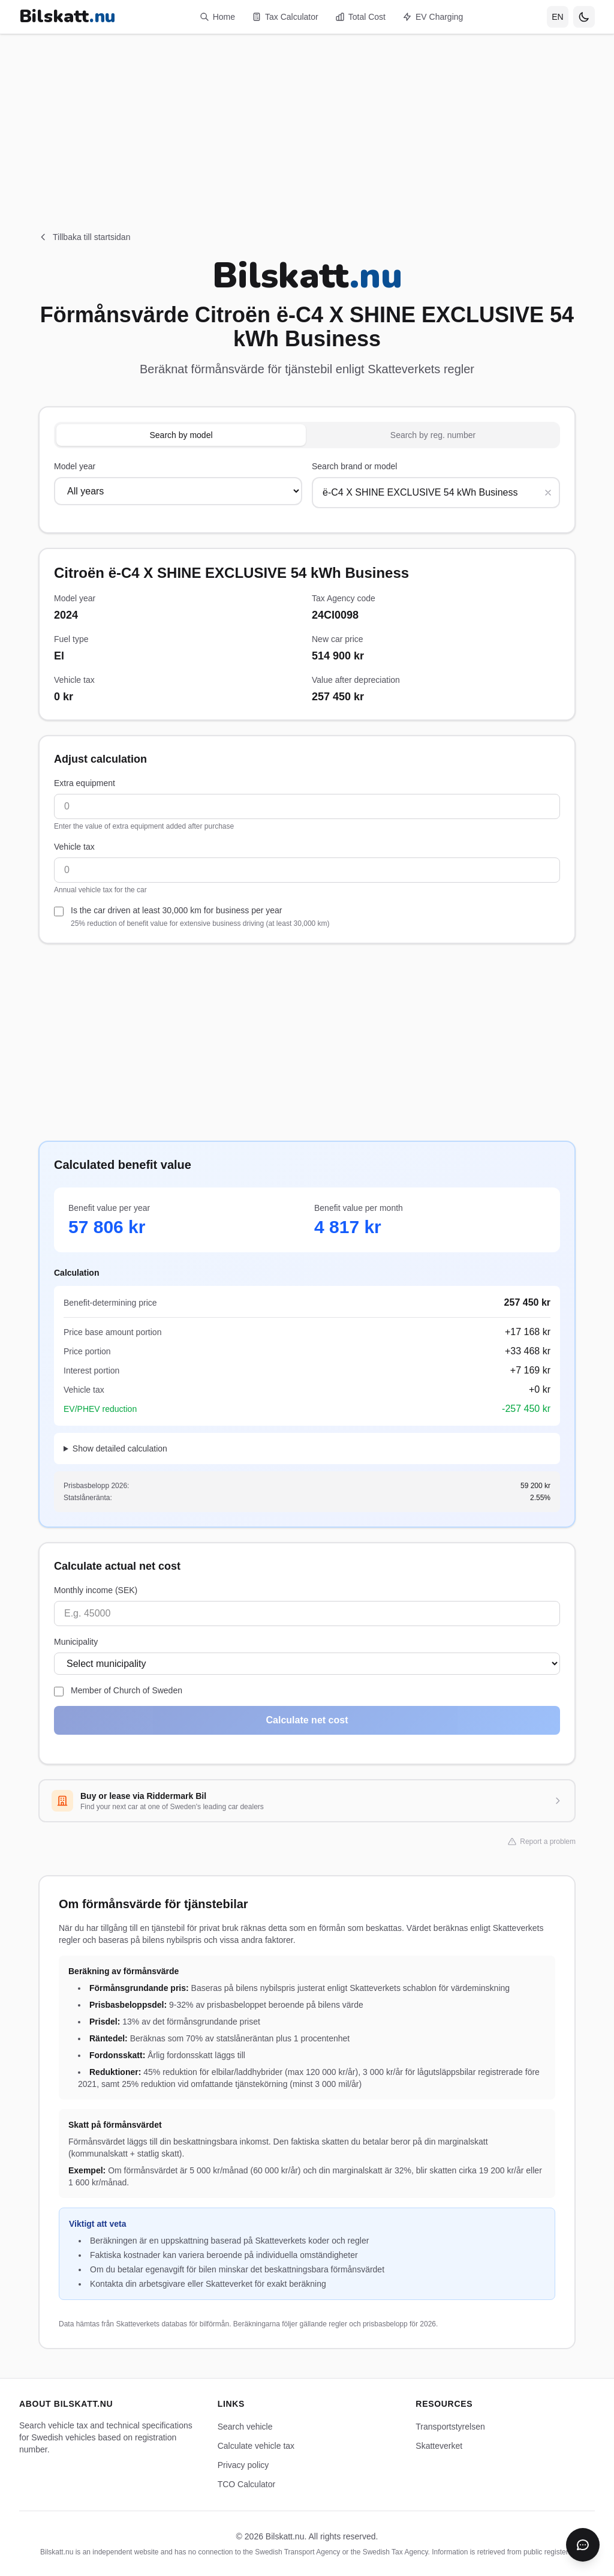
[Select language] (557, 17)
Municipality (76, 1642)
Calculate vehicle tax (256, 2446)
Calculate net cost (307, 1720)
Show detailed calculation (120, 1448)
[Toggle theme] (584, 17)
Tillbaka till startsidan (84, 237)
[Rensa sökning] (548, 492)
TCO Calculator (246, 2484)
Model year (74, 466)
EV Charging (432, 17)
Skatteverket (439, 2446)
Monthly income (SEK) (95, 1590)
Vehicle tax (74, 846)
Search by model (180, 435)
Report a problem (542, 1841)
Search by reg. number (432, 435)
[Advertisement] (307, 118)
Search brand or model (354, 466)
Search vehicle (245, 2426)
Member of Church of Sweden (126, 1690)
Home (217, 17)
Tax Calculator (285, 17)
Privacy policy (243, 2465)
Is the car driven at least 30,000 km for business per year (200, 916)
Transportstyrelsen (450, 2426)
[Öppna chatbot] (583, 2545)
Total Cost (360, 17)
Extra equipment (84, 783)
